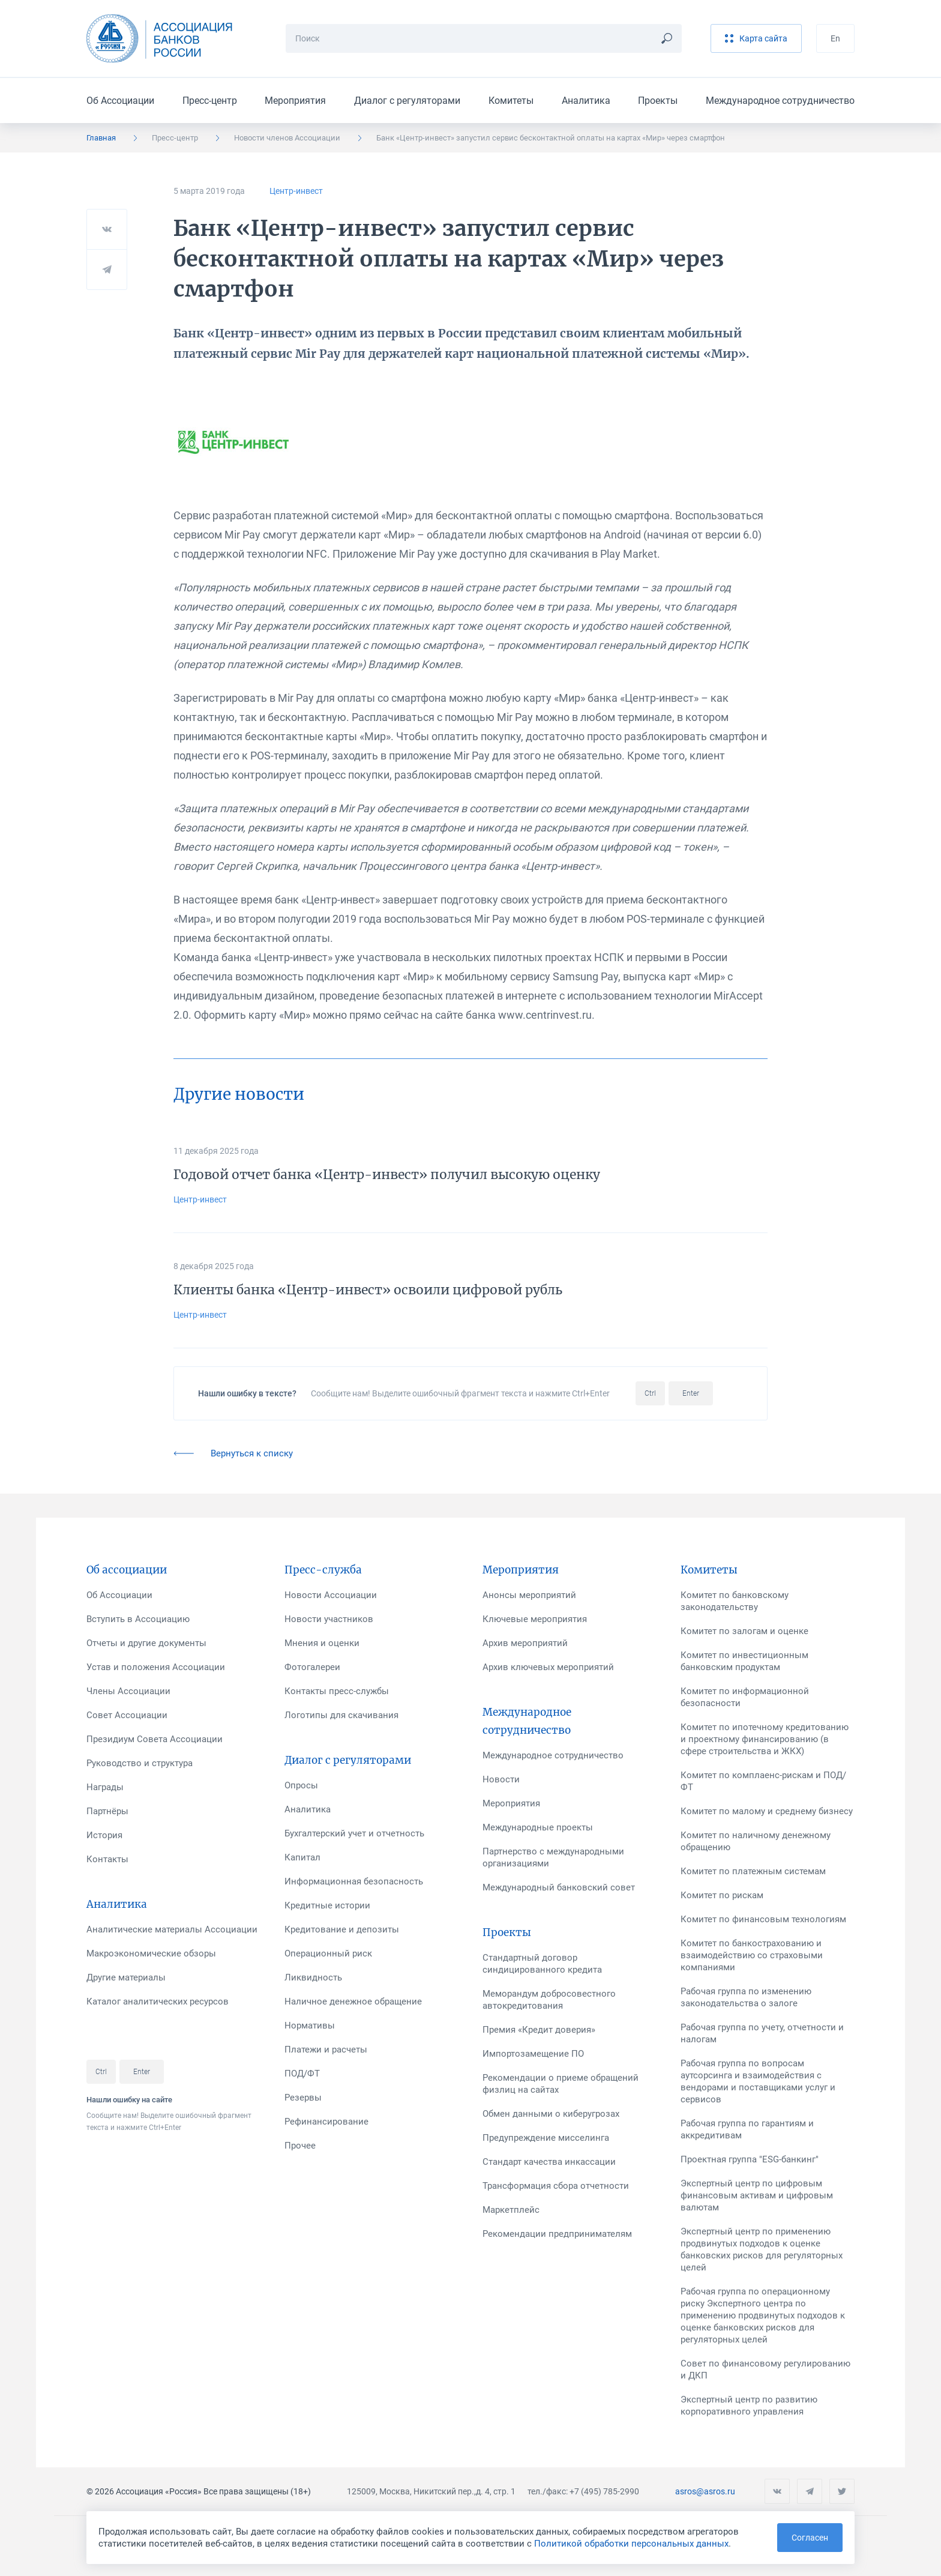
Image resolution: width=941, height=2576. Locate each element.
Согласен (810, 2537)
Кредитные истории (327, 1905)
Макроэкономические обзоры (151, 1953)
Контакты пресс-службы (336, 1691)
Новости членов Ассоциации (287, 137)
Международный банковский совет (559, 1887)
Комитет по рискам (722, 1895)
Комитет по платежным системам (753, 1871)
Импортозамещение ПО (533, 2053)
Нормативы (309, 2025)
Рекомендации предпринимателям (557, 2233)
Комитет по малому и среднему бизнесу (767, 1811)
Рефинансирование (326, 2121)
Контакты (107, 1859)
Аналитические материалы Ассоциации (171, 1929)
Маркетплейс (511, 2209)
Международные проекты (538, 1827)
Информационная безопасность (353, 1881)
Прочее (300, 2145)
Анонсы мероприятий (529, 1595)
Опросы (301, 1785)
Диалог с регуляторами (407, 100)
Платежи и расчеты (325, 2049)
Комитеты (511, 100)
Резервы (303, 2097)
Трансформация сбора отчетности (556, 2185)
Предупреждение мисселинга (546, 2137)
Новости (501, 1779)
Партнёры (107, 1811)
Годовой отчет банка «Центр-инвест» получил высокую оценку (386, 1174)
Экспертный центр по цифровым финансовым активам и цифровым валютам (757, 2195)
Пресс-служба (323, 1569)
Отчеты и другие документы (146, 1643)
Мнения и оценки (321, 1643)
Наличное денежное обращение (353, 2001)
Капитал (302, 1857)
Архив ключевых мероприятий (548, 1667)
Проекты (658, 100)
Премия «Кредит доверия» (539, 2029)
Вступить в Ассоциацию (138, 1619)
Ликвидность (313, 1977)
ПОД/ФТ (302, 2073)
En (835, 38)
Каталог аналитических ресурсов (157, 2001)
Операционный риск (328, 1953)
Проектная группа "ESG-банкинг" (750, 2159)
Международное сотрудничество (780, 100)
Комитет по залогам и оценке (744, 1631)
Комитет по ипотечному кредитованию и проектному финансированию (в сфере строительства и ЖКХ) (765, 1739)
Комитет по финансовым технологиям (763, 1919)
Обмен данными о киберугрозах (551, 2113)
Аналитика (586, 100)
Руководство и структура (139, 1763)
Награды (105, 1787)
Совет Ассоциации (126, 1715)
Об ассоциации (126, 1569)
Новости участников (328, 1619)
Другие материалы (126, 1977)
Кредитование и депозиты (341, 1929)
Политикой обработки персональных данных (631, 2543)
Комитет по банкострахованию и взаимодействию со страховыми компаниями (752, 1955)
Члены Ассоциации (128, 1691)
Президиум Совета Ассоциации (154, 1739)
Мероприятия (295, 100)
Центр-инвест (296, 191)
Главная (101, 137)
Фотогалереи (312, 1667)
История (104, 1835)
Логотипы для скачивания (341, 1715)
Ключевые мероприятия (535, 1619)
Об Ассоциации (120, 100)
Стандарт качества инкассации (549, 2161)
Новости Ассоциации (330, 1595)
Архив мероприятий (525, 1643)
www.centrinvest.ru (545, 1015)
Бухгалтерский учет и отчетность (354, 1833)
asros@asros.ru (705, 2491)
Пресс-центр (209, 100)
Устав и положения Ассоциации (155, 1667)
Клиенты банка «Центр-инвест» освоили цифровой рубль (367, 1290)
